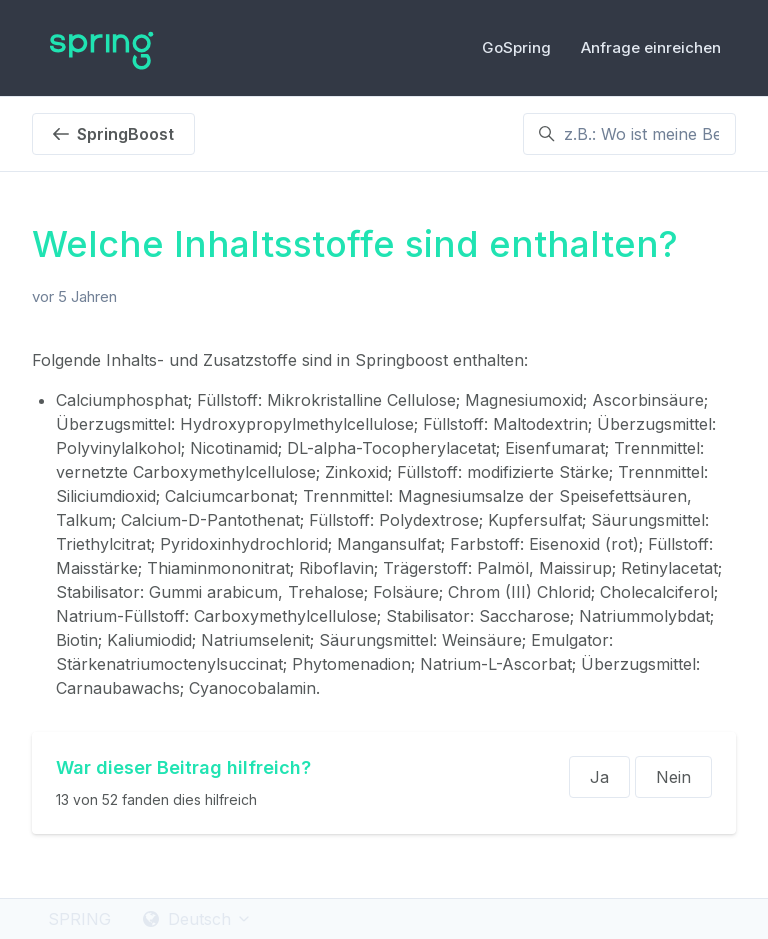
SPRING (79, 919)
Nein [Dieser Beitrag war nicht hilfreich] (673, 777)
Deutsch (197, 919)
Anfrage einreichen (651, 47)
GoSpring (516, 47)
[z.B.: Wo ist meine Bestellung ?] (629, 134)
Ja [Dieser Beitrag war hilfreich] (599, 777)
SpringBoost (113, 134)
